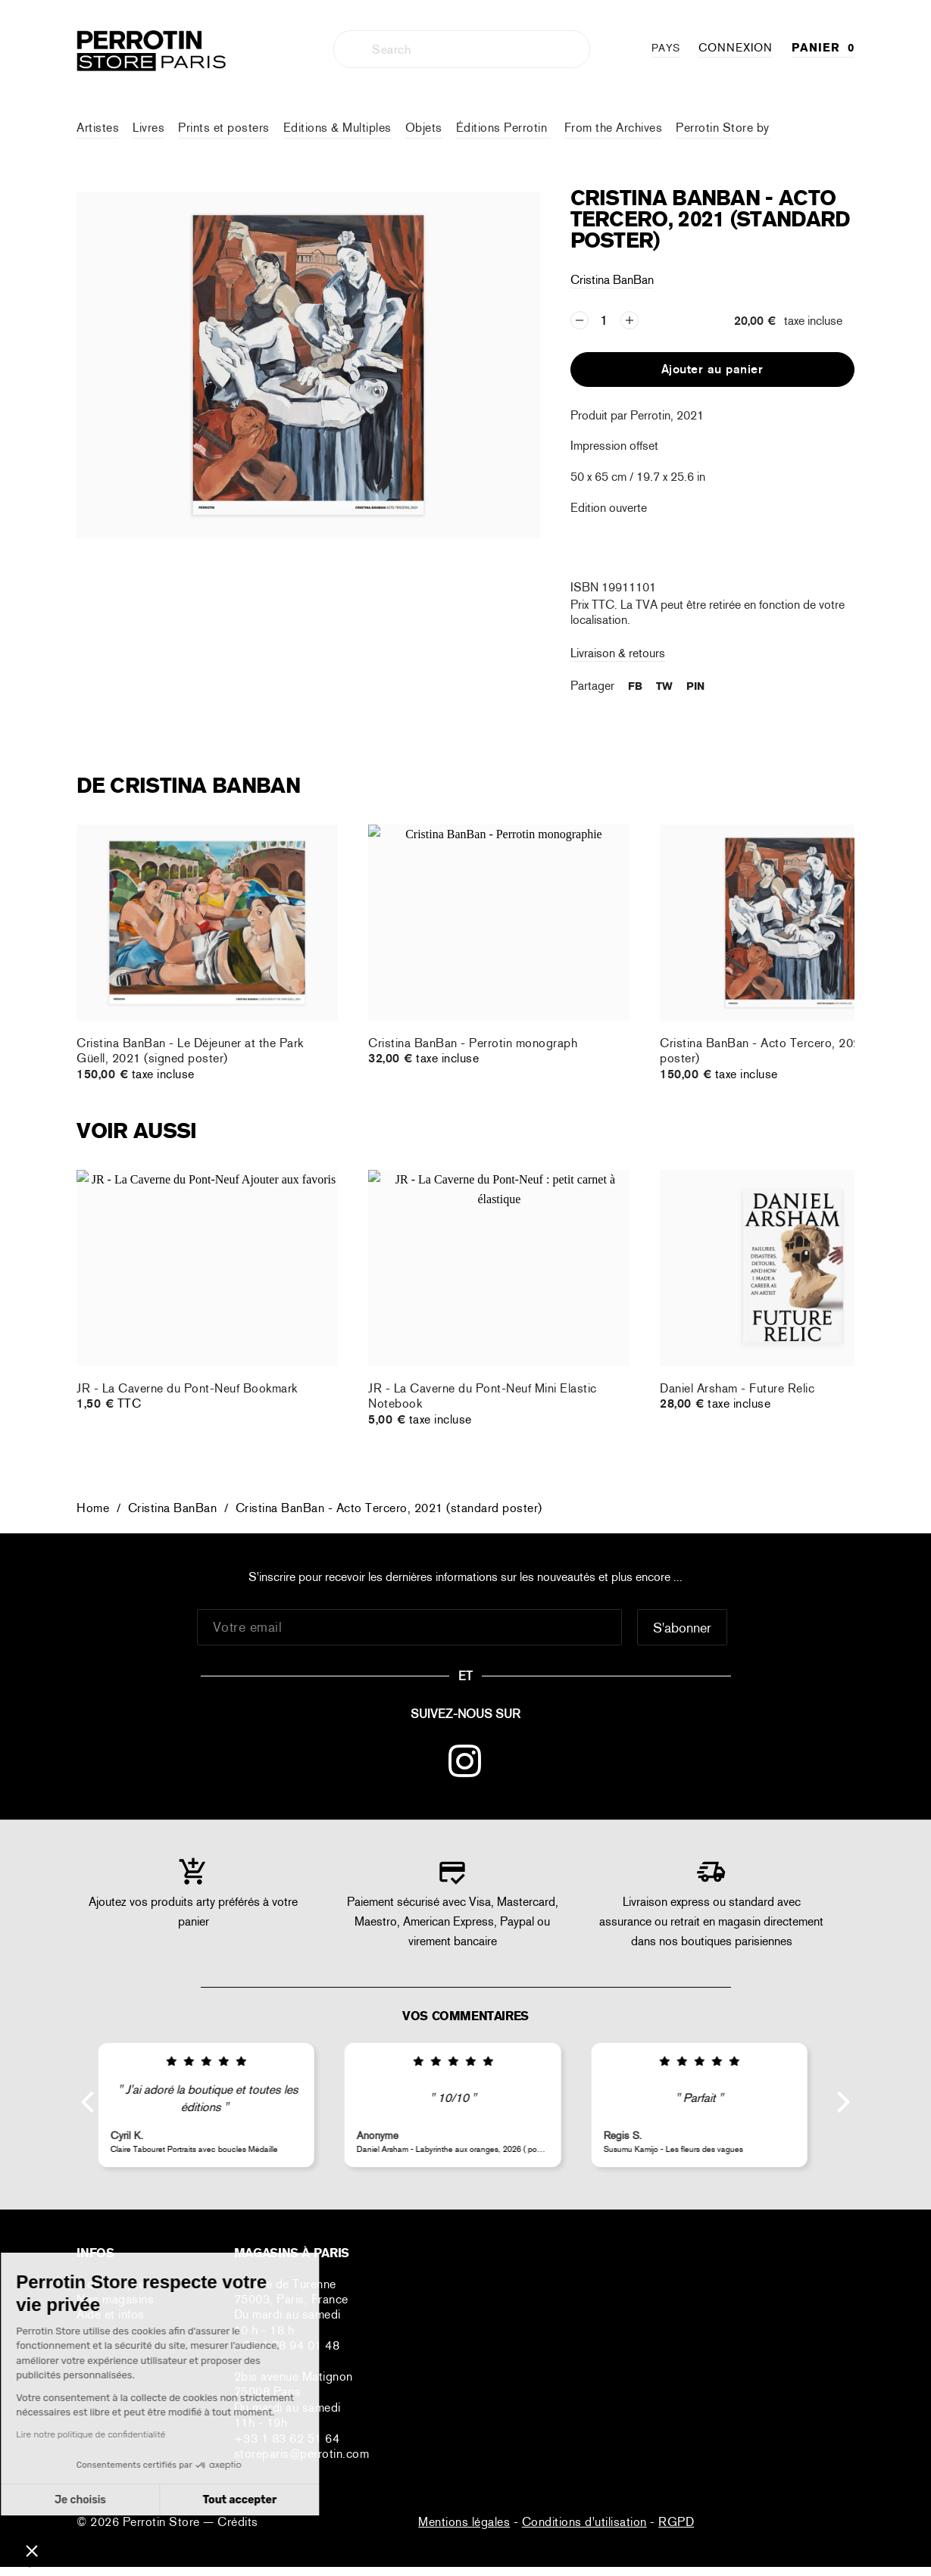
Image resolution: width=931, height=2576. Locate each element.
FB (635, 686)
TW (664, 686)
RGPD (676, 2522)
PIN (695, 686)
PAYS (665, 48)
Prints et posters (224, 128)
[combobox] (461, 49)
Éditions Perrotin (503, 128)
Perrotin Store (163, 2522)
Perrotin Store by (723, 128)
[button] (32, 2550)
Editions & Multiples (337, 128)
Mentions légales (464, 2522)
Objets (423, 128)
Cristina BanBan (612, 280)
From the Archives (613, 128)
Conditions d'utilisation (584, 2522)
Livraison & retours (617, 653)
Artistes (98, 128)
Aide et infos (111, 2314)
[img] (218, 2062)
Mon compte (111, 2284)
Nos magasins (115, 2299)
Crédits (237, 2522)
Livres (148, 128)
